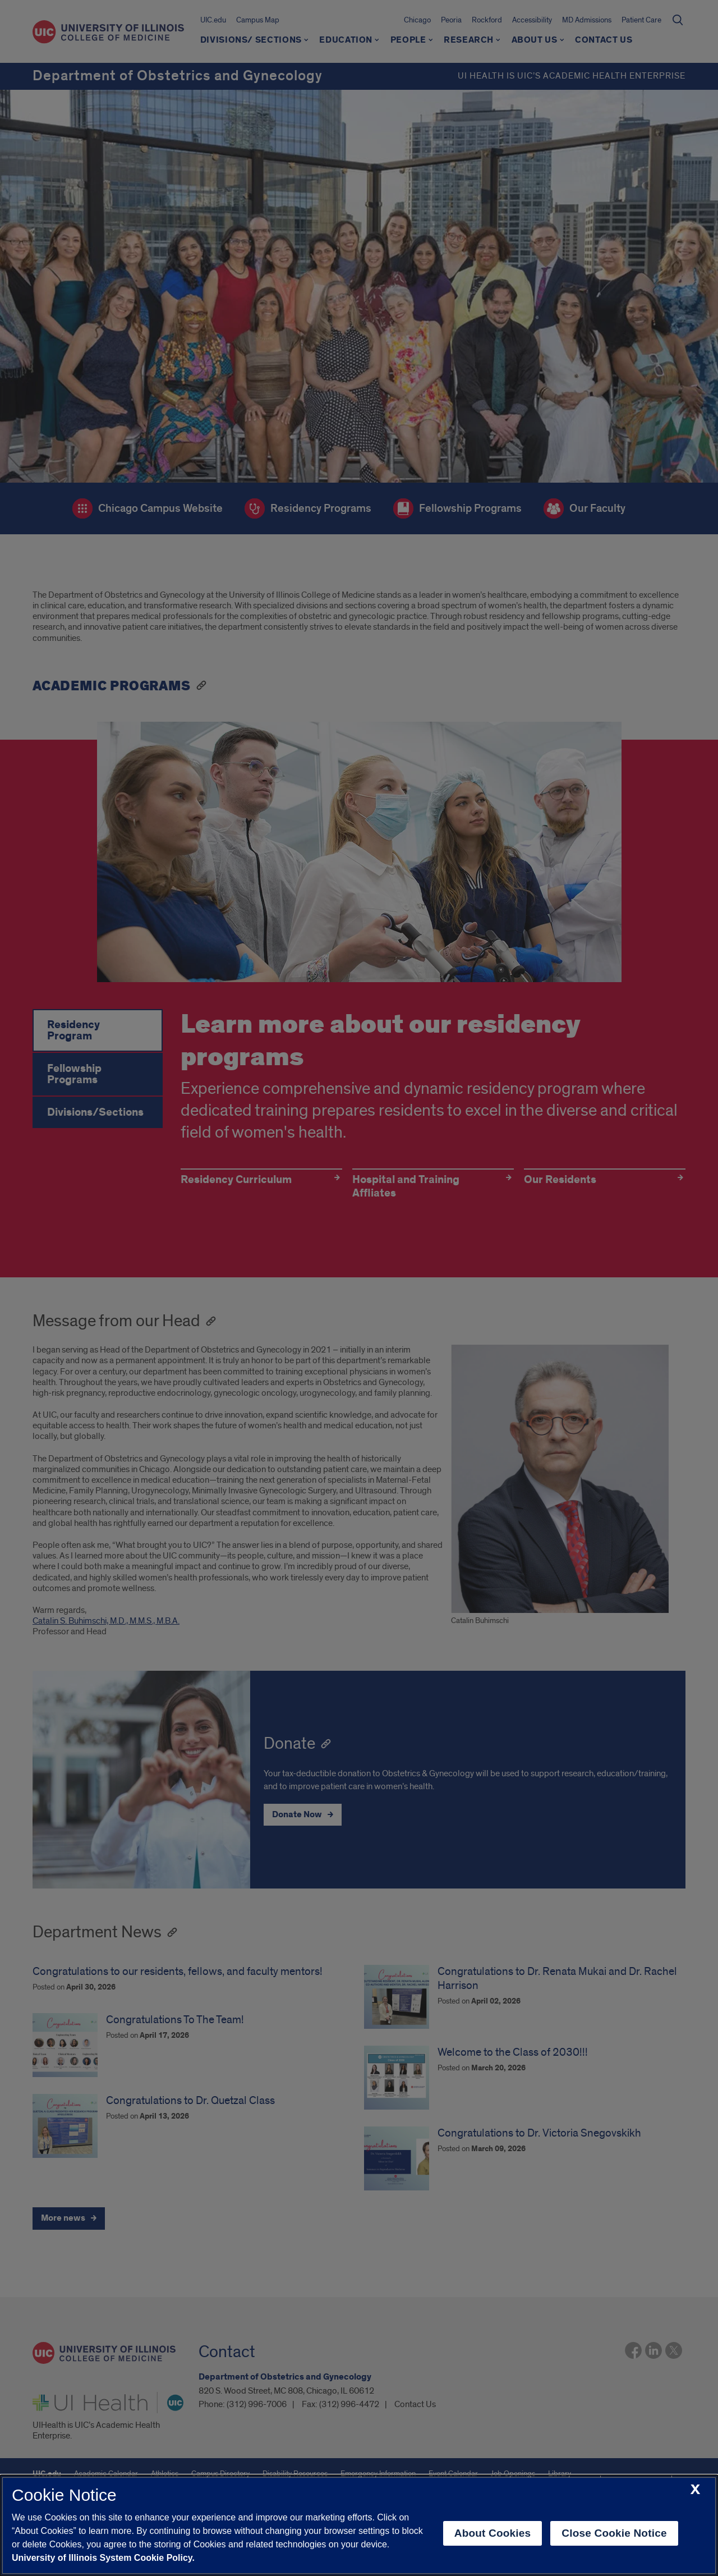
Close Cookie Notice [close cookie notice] (613, 2533)
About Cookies (492, 2533)
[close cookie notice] (695, 2490)
